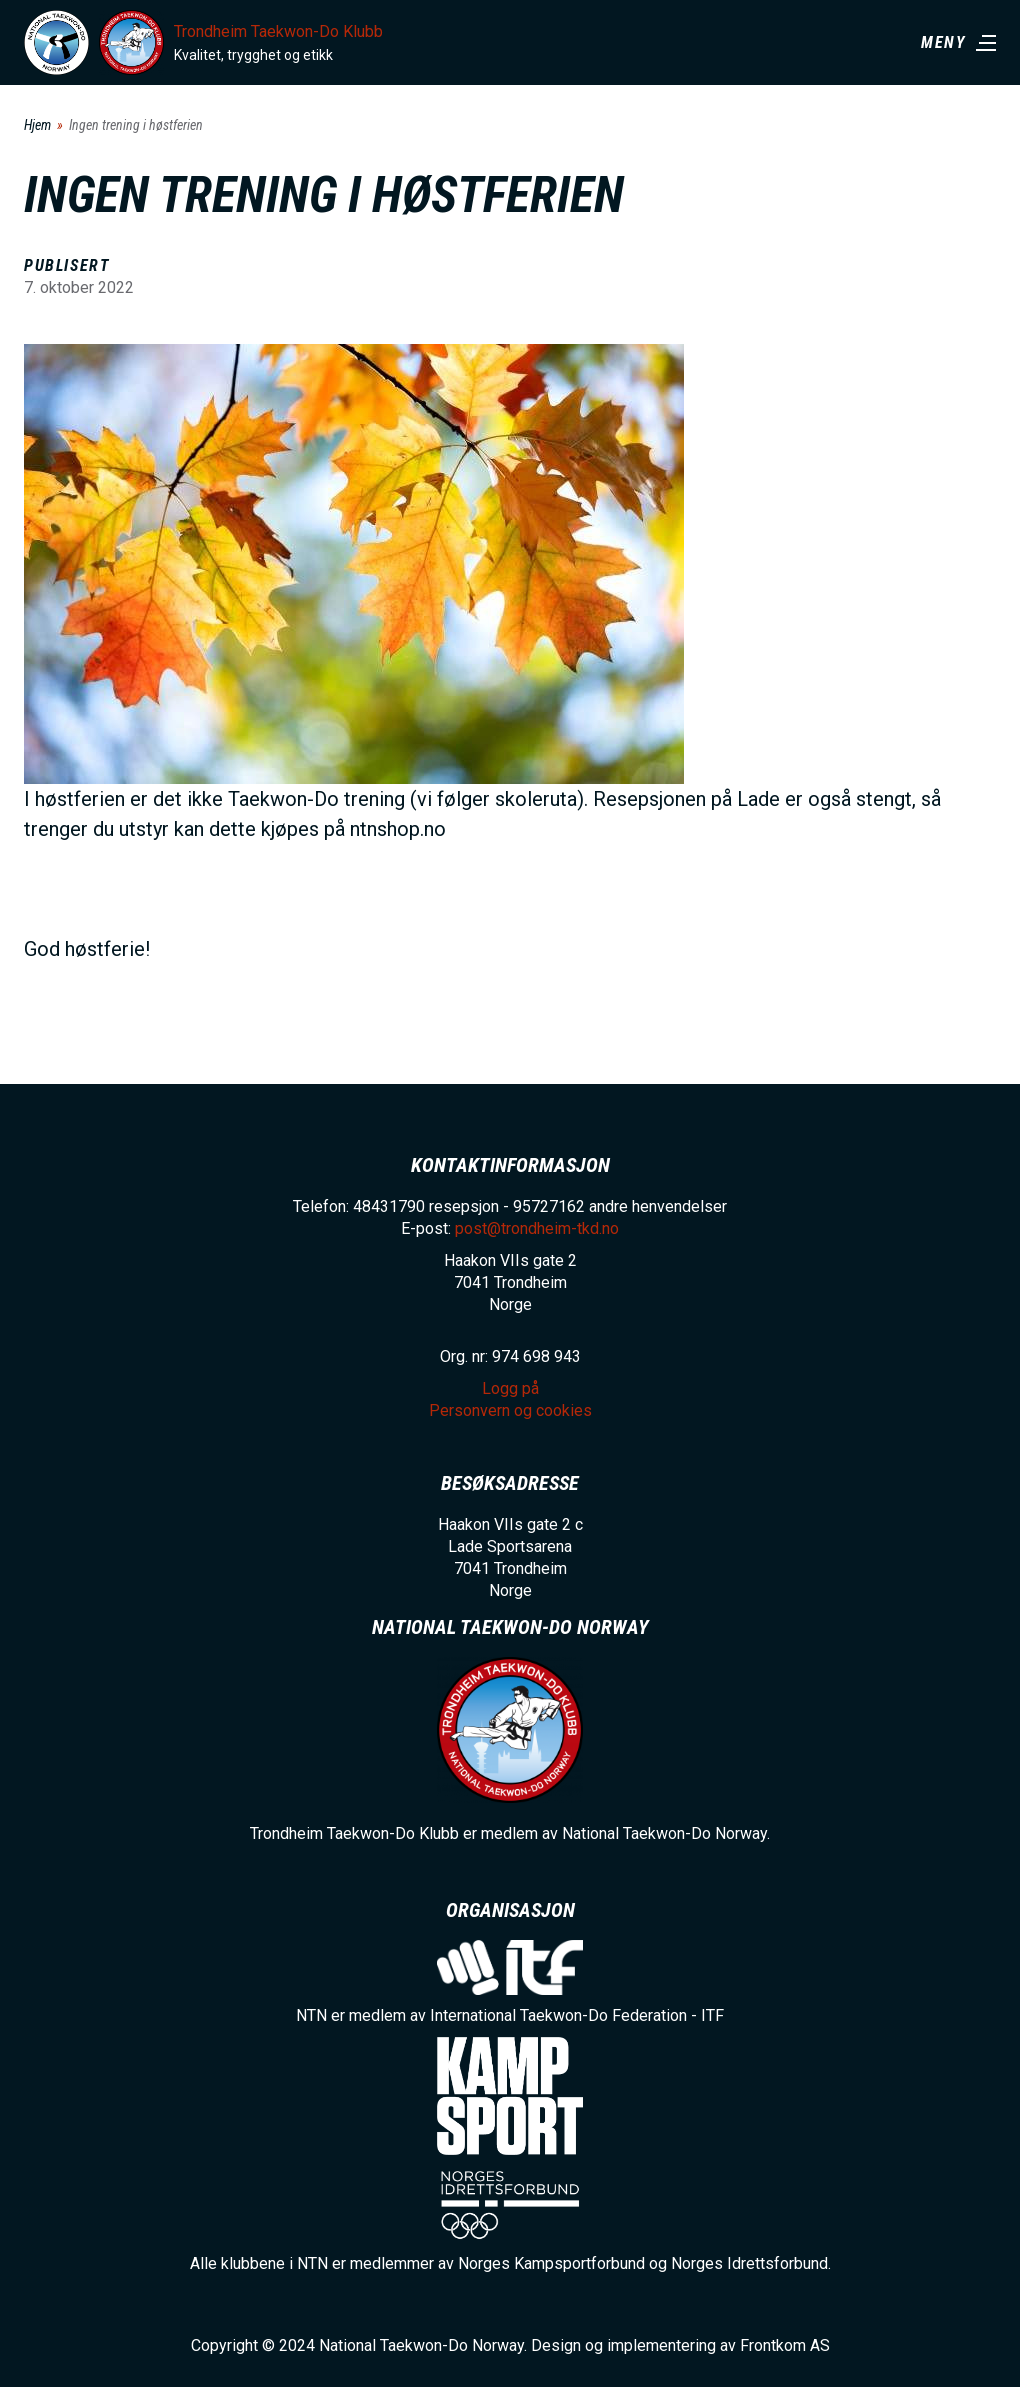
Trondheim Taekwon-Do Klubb (278, 31)
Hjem (37, 125)
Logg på (510, 1388)
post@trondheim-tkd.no (537, 1228)
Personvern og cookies (510, 1410)
